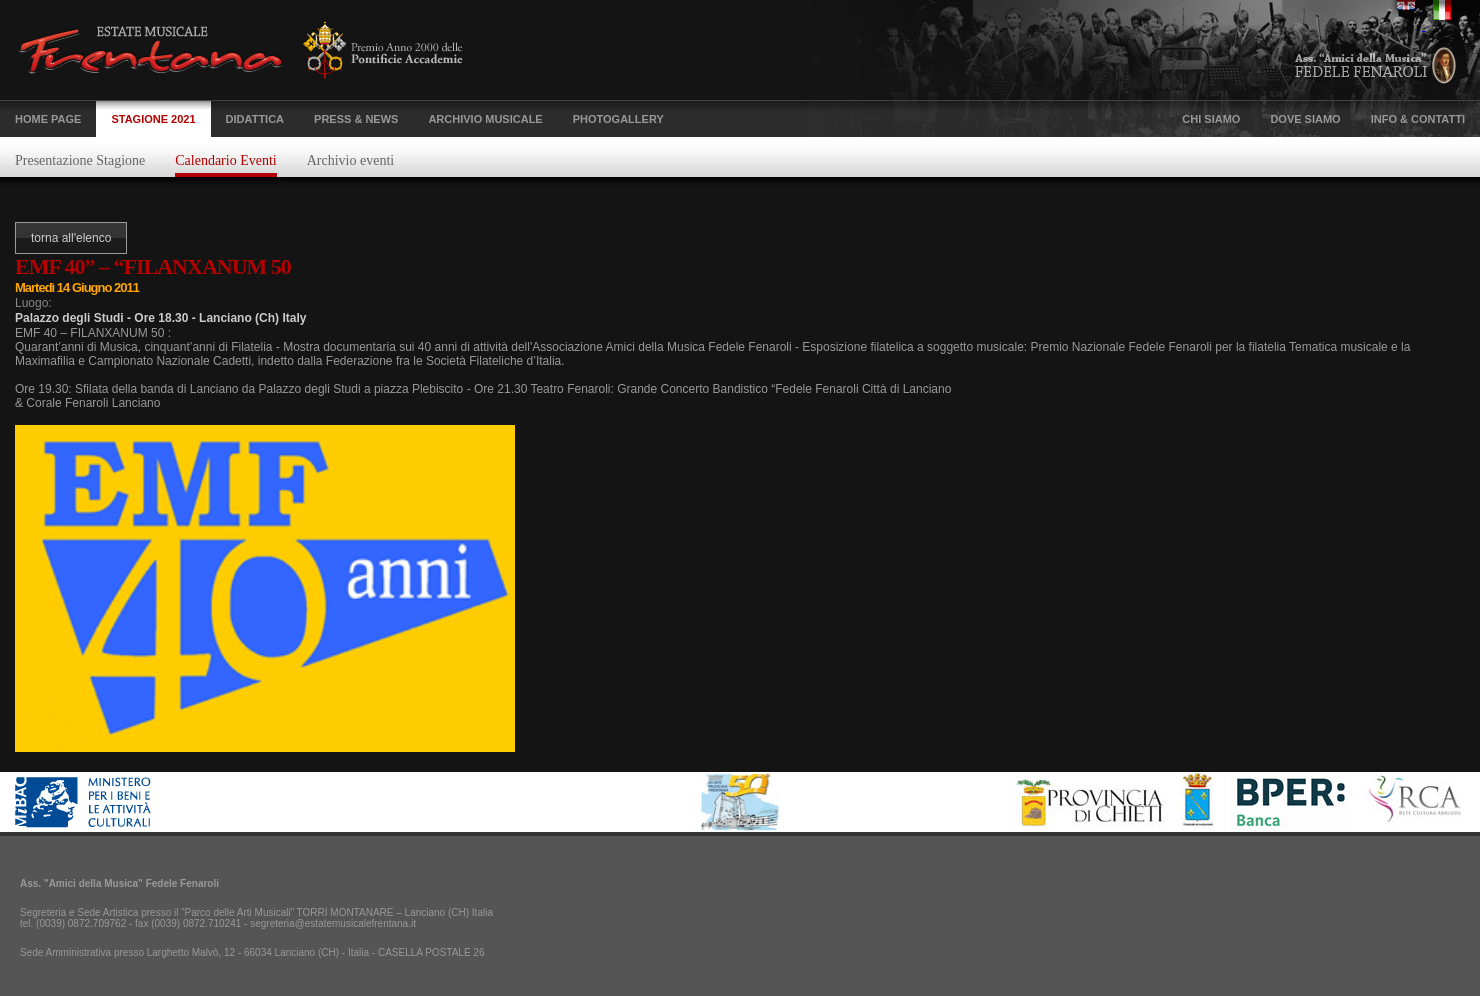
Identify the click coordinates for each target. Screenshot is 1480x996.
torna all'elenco (71, 238)
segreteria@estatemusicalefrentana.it (333, 923)
